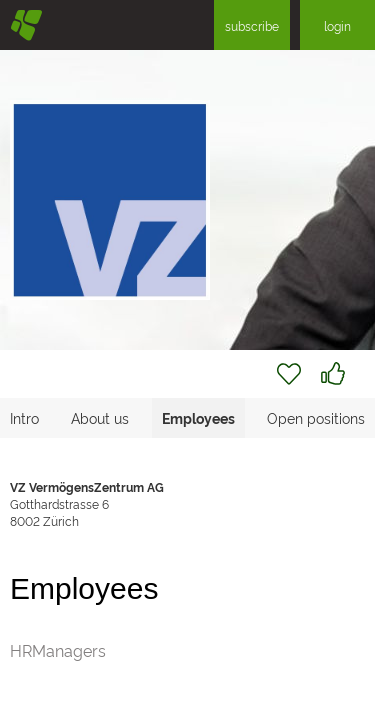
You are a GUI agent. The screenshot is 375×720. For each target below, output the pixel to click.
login (337, 25)
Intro (24, 417)
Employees (198, 417)
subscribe (252, 25)
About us (100, 417)
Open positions (316, 417)
